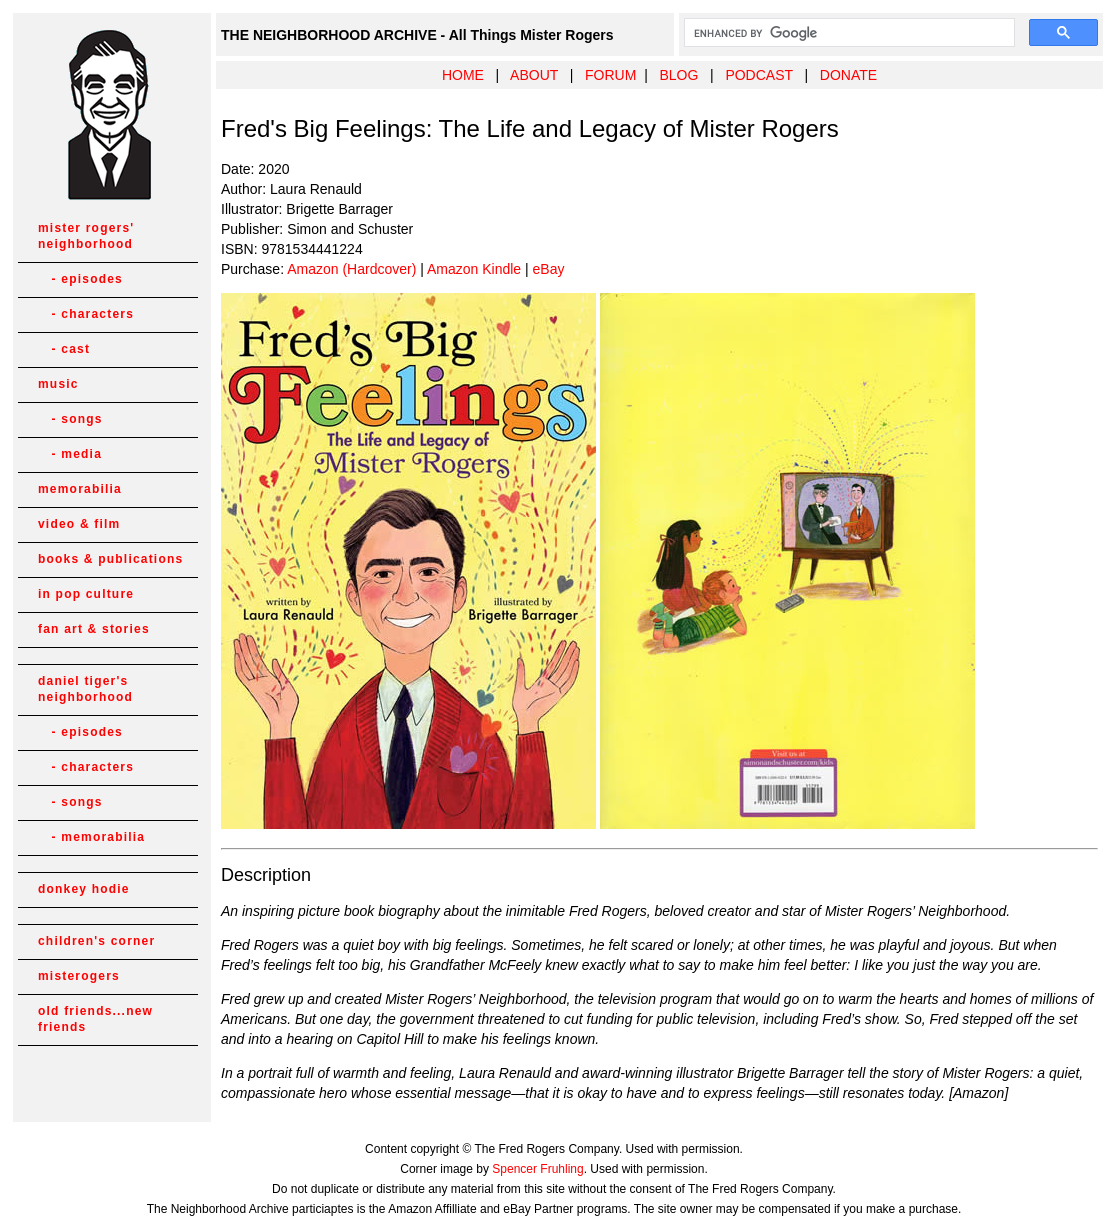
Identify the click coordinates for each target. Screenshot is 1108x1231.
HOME (463, 75)
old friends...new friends (95, 1019)
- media (70, 454)
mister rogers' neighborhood (86, 236)
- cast (64, 349)
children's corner (96, 941)
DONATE (848, 75)
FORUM (610, 75)
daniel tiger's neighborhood (85, 689)
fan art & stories (94, 629)
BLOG (678, 75)
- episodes (80, 279)
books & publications (110, 559)
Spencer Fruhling (537, 1169)
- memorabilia (91, 837)
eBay (549, 269)
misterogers (79, 976)
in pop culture (86, 594)
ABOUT (534, 75)
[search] (847, 33)
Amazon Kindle (474, 269)
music (58, 384)
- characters (86, 314)
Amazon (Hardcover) (351, 269)
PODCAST (758, 75)
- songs (70, 419)
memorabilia (80, 489)
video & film (79, 524)
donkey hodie (84, 889)
